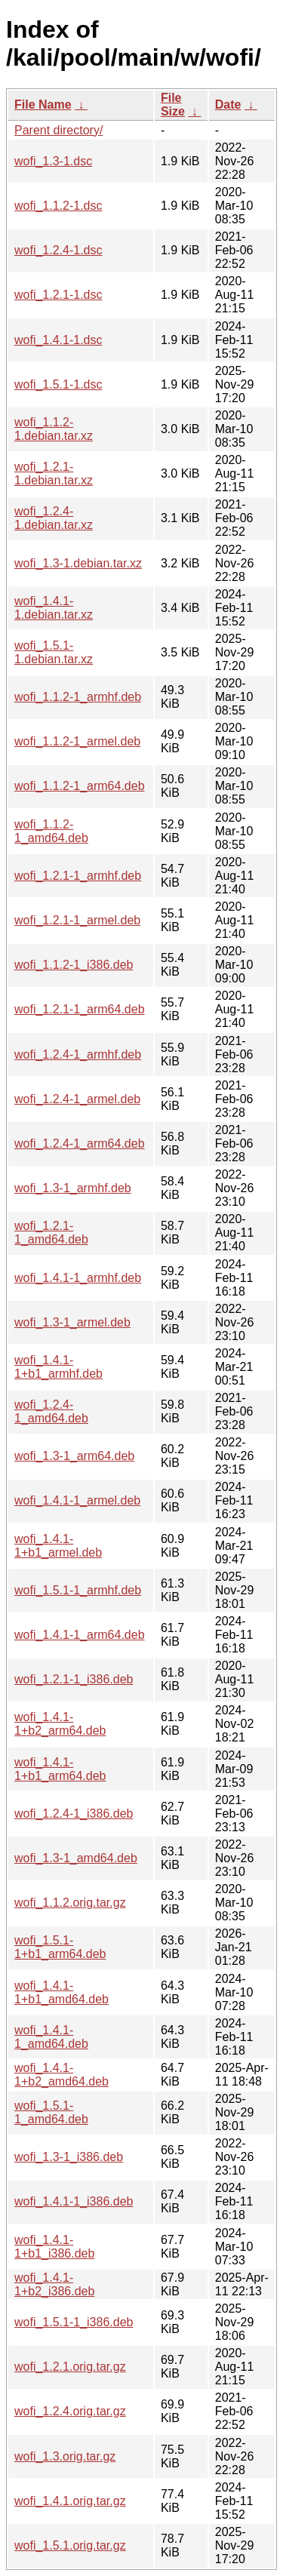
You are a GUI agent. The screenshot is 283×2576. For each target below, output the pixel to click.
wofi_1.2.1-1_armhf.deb (77, 875)
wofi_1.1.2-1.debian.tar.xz (53, 429)
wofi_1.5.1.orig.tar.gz (70, 2545)
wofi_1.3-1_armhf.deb (72, 1188)
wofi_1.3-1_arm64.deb (74, 1455)
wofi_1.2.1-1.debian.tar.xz (53, 473)
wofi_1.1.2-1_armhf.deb (77, 696)
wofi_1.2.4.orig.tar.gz (70, 2411)
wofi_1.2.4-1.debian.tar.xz (53, 518)
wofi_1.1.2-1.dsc (58, 205)
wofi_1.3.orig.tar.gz (64, 2456)
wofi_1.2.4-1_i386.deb (73, 1813)
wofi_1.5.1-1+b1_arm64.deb (60, 1947)
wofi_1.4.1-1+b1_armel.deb (58, 1545)
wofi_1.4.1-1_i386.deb (73, 2201)
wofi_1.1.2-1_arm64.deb (79, 785)
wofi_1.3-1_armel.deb (72, 1322)
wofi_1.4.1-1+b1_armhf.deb (58, 1367)
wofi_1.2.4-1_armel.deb (77, 1099)
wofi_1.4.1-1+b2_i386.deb (54, 2284)
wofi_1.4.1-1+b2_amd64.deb (61, 2074)
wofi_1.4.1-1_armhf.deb (77, 1277)
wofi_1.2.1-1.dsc (58, 294)
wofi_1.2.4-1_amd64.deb (51, 1411)
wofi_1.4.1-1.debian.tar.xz (53, 608)
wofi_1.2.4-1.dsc (58, 250)
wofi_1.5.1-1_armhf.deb (77, 1590)
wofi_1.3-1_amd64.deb (75, 1858)
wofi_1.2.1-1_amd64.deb (51, 1232)
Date (228, 104)
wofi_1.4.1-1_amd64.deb (51, 2037)
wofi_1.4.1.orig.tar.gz (70, 2501)
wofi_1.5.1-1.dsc (58, 384)
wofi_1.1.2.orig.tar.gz (70, 1902)
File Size (173, 104)
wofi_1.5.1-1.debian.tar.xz (53, 652)
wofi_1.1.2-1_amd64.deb (51, 831)
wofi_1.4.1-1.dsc (58, 340)
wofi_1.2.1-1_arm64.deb (79, 1009)
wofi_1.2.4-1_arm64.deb (79, 1143)
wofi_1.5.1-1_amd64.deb (51, 2112)
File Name (43, 104)
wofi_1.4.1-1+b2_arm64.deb (60, 1724)
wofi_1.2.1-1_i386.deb (73, 1679)
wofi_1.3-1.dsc (53, 161)
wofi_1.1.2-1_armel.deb (77, 741)
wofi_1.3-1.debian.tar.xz (78, 563)
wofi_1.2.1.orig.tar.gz (70, 2366)
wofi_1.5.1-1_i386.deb (73, 2322)
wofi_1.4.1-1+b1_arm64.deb (60, 1769)
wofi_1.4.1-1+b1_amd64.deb (61, 1992)
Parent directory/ (58, 130)
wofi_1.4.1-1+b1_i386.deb (54, 2246)
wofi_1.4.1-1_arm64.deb (79, 1634)
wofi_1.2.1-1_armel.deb (77, 920)
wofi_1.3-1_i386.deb (68, 2156)
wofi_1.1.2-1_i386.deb (73, 964)
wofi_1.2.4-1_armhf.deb (77, 1054)
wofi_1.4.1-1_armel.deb (77, 1500)
